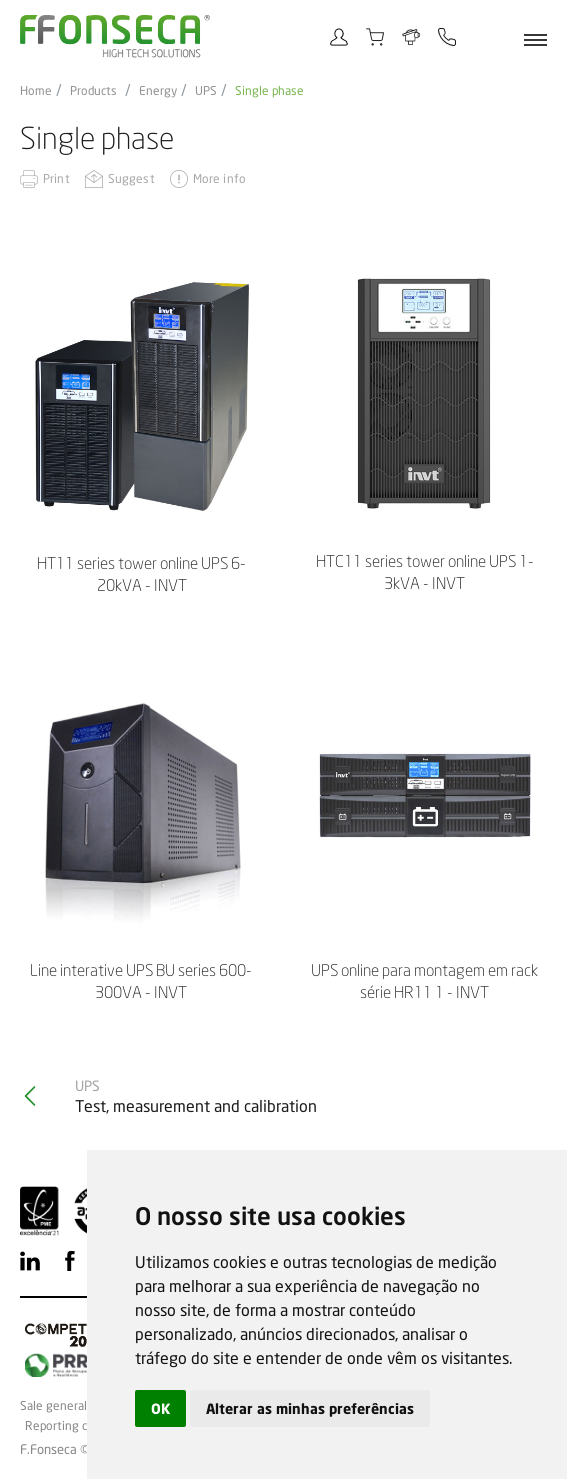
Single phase (269, 91)
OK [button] (160, 1408)
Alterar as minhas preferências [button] (310, 1408)
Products (93, 91)
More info (219, 178)
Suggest (131, 178)
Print (56, 178)
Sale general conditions (83, 1406)
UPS (206, 91)
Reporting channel (74, 1426)
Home (36, 91)
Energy (158, 91)
